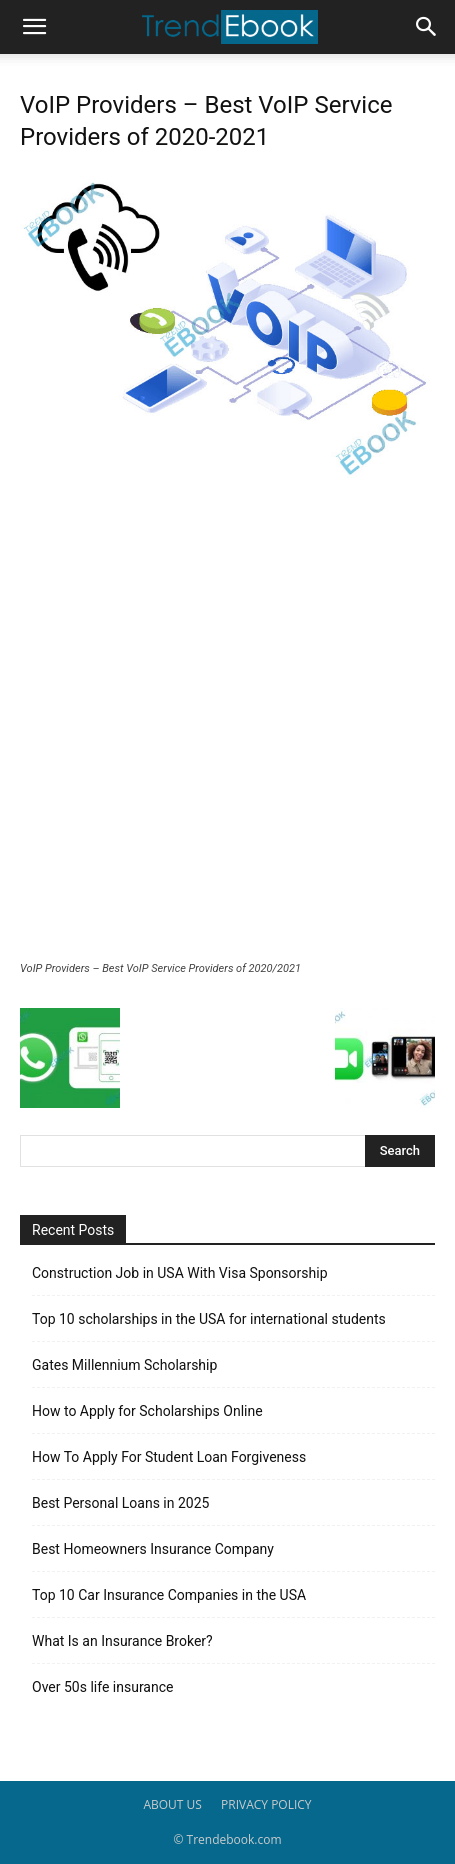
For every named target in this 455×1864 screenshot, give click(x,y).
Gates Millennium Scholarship (124, 1365)
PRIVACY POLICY (266, 1804)
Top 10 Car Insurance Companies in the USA (169, 1595)
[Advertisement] (227, 724)
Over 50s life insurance (102, 1687)
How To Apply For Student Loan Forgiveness (169, 1457)
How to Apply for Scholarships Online (147, 1411)
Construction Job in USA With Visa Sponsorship (180, 1273)
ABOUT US (172, 1804)
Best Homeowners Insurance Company (153, 1549)
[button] (34, 27)
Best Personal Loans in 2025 (120, 1503)
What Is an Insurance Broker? (122, 1641)
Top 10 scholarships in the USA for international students (209, 1319)
